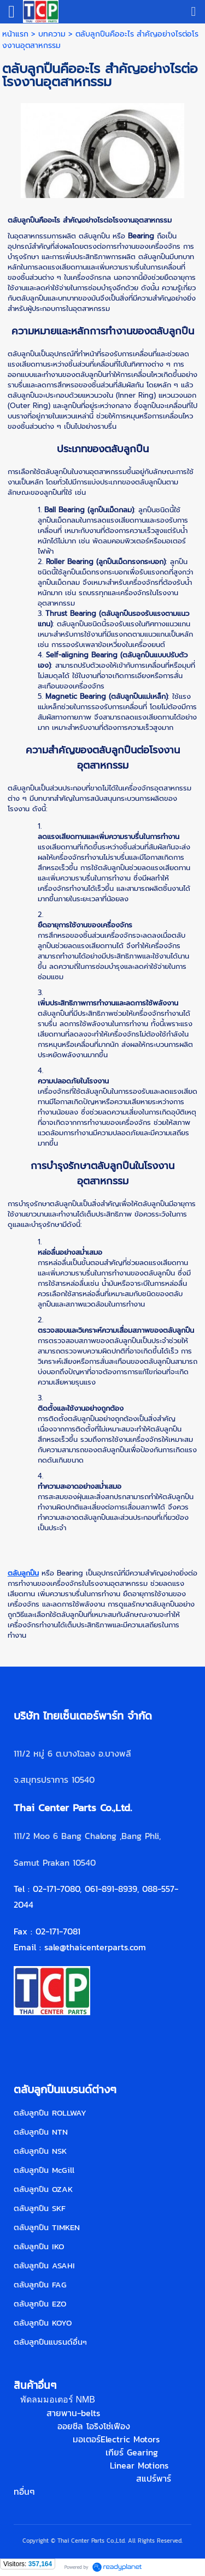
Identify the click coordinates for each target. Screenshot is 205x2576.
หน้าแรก (15, 34)
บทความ (52, 34)
